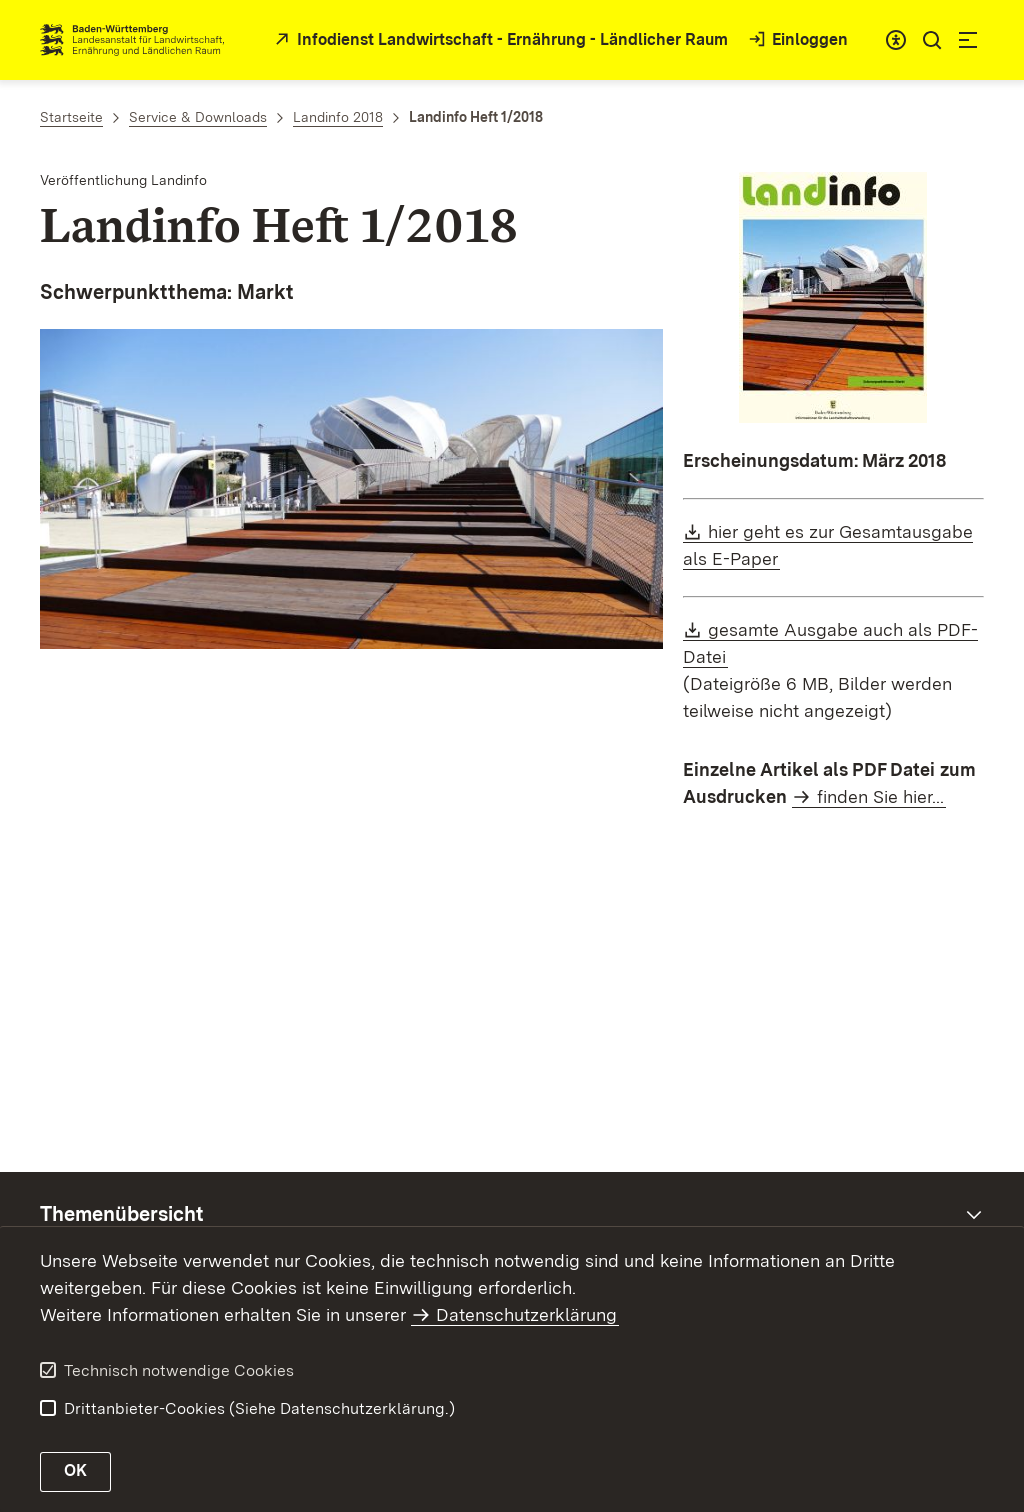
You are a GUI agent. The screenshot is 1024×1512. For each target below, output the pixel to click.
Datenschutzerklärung (526, 1314)
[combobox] (896, 40)
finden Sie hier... (880, 796)
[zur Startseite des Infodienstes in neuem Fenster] (499, 40)
